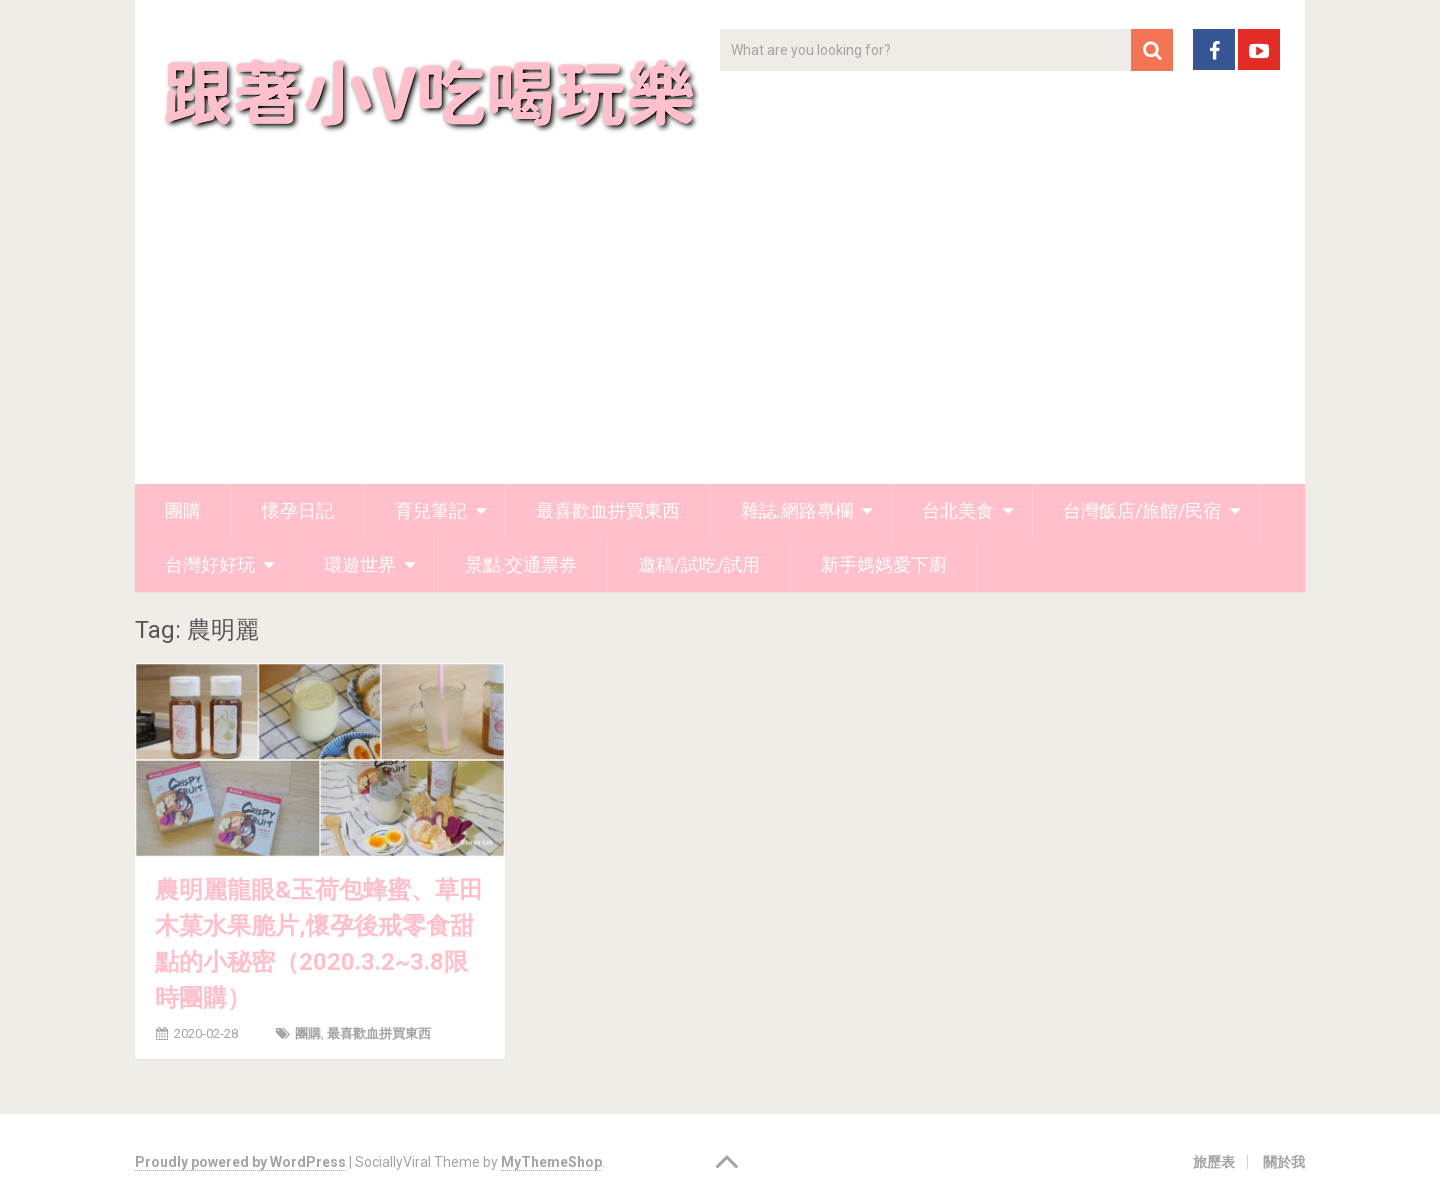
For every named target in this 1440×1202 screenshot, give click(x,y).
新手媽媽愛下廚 (884, 564)
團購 (183, 510)
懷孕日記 (298, 510)
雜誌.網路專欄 (797, 510)
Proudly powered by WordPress (240, 1162)
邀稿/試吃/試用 (699, 564)
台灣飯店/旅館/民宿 (1142, 510)
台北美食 (958, 510)
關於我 (1284, 1162)
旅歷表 (1214, 1162)
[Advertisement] (720, 334)
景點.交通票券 (521, 564)
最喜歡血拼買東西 (608, 510)
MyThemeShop (551, 1162)
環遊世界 (360, 564)
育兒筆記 (431, 510)
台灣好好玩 (210, 564)
